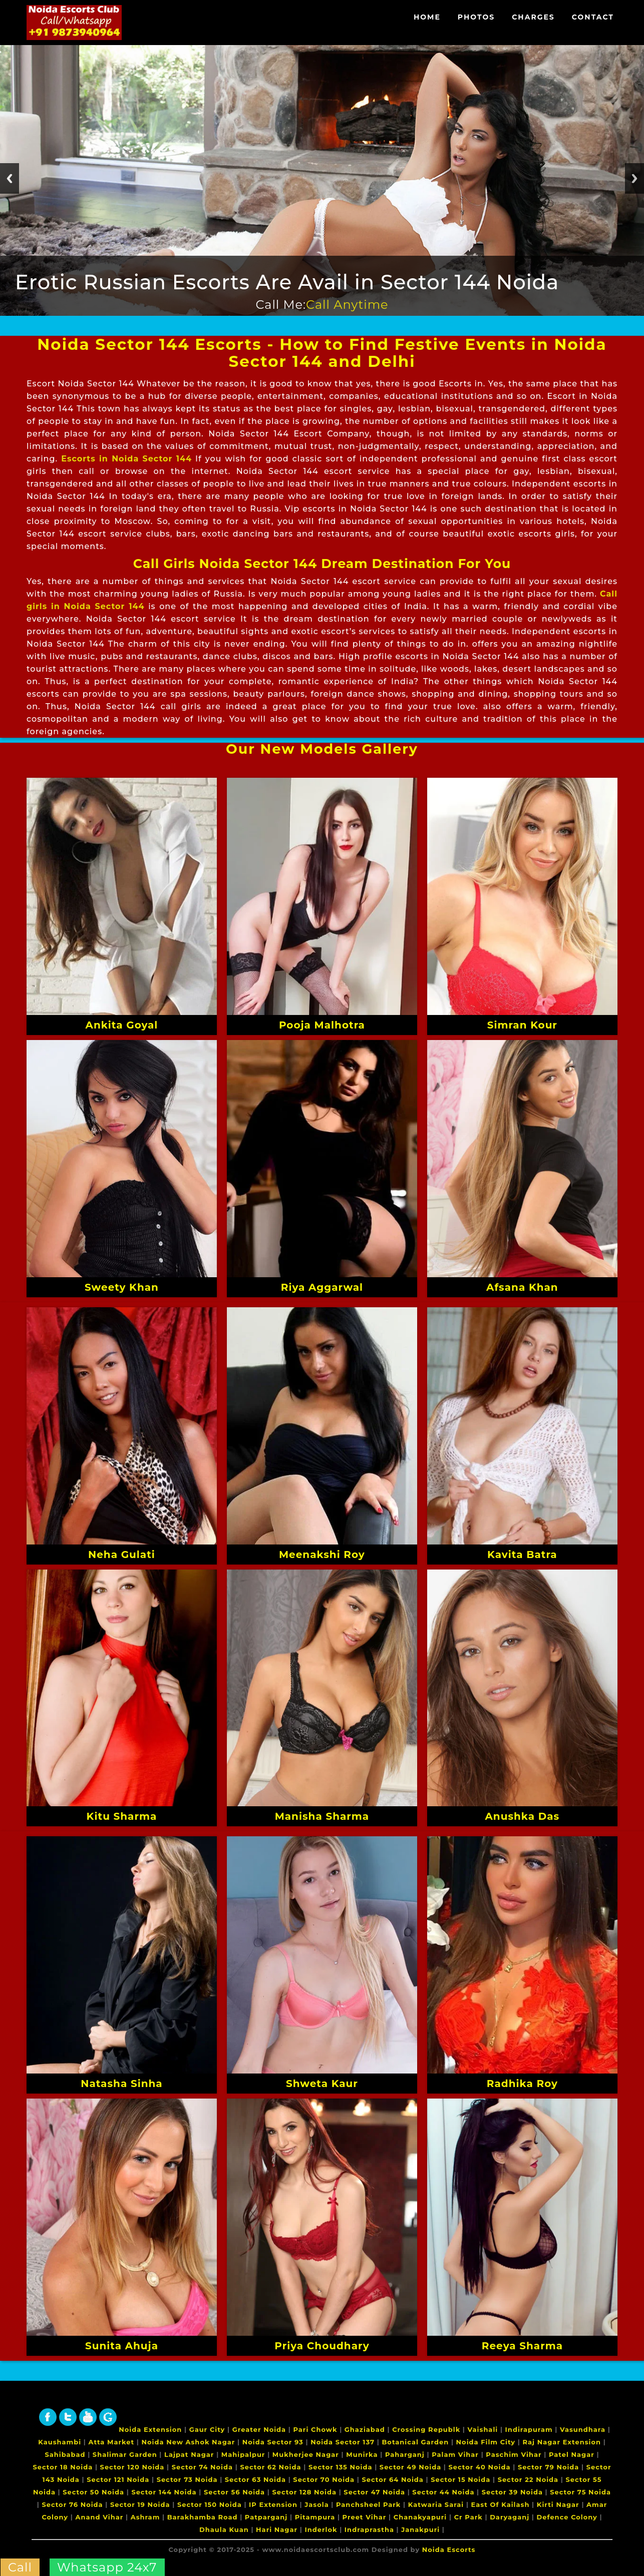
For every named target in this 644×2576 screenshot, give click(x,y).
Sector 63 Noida (255, 2479)
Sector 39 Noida (512, 2492)
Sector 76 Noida (72, 2504)
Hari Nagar (276, 2529)
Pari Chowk (315, 2429)
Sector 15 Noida (460, 2479)
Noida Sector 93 (272, 2442)
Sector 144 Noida (163, 2492)
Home (427, 17)
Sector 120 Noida (132, 2467)
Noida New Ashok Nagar (188, 2442)
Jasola (316, 2504)
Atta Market (112, 2442)
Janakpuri (420, 2529)
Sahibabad (65, 2454)
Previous (9, 178)
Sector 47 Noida (374, 2492)
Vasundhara (582, 2429)
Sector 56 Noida (234, 2492)
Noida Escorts (449, 2549)
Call (20, 2567)
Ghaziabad (365, 2429)
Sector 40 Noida (480, 2467)
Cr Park (468, 2517)
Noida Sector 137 (342, 2442)
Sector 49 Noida (410, 2467)
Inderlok (320, 2529)
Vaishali (483, 2429)
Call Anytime (347, 304)
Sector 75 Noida (580, 2492)
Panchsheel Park (368, 2504)
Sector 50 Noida (93, 2492)
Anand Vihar (100, 2517)
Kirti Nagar (558, 2504)
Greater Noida (259, 2429)
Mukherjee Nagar (305, 2454)
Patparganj (266, 2517)
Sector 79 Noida (548, 2467)
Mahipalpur (243, 2454)
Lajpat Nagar (189, 2454)
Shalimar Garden (125, 2454)
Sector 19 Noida (140, 2504)
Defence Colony (567, 2517)
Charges (533, 17)
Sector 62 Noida (270, 2467)
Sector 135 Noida (340, 2467)
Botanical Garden (415, 2442)
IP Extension (273, 2504)
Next (634, 178)
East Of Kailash (500, 2504)
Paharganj (405, 2454)
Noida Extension (150, 2429)
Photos (476, 17)
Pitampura (315, 2517)
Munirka (362, 2454)
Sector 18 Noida (63, 2467)
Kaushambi (59, 2442)
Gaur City (207, 2429)
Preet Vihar (365, 2517)
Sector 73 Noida (187, 2479)
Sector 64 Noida (393, 2479)
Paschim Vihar (513, 2454)
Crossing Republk (426, 2429)
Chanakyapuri (420, 2517)
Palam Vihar (455, 2454)
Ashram (145, 2517)
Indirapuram (529, 2429)
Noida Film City (486, 2442)
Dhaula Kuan (224, 2529)
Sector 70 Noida (324, 2479)
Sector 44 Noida (443, 2492)
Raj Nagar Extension (562, 2442)
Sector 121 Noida (118, 2479)
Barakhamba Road (202, 2517)
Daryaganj (509, 2517)
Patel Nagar (571, 2454)
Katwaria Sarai (436, 2504)
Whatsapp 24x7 (107, 2567)
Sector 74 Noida (202, 2467)
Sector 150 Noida (209, 2504)
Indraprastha (369, 2529)
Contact (593, 17)
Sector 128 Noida (304, 2492)
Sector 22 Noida (528, 2479)
